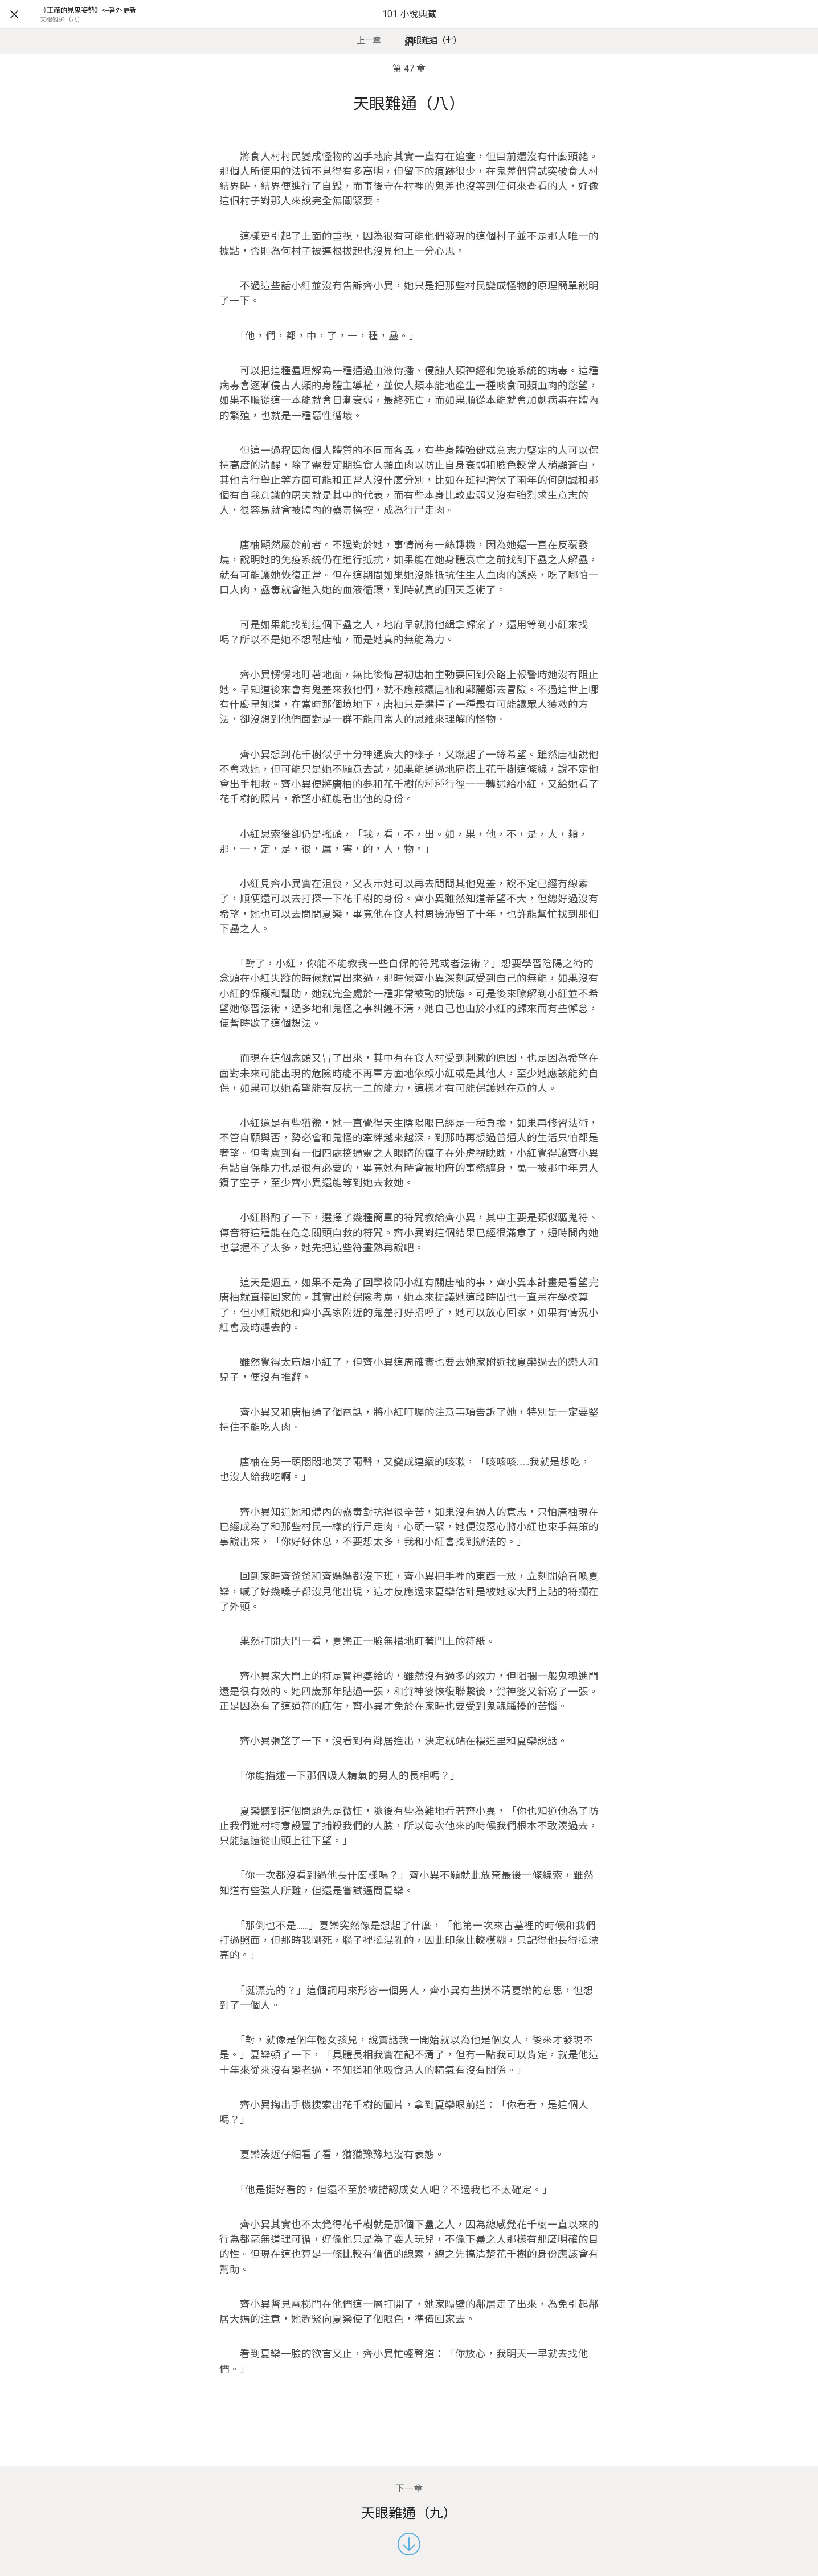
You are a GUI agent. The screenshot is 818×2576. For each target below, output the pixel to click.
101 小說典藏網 (409, 28)
